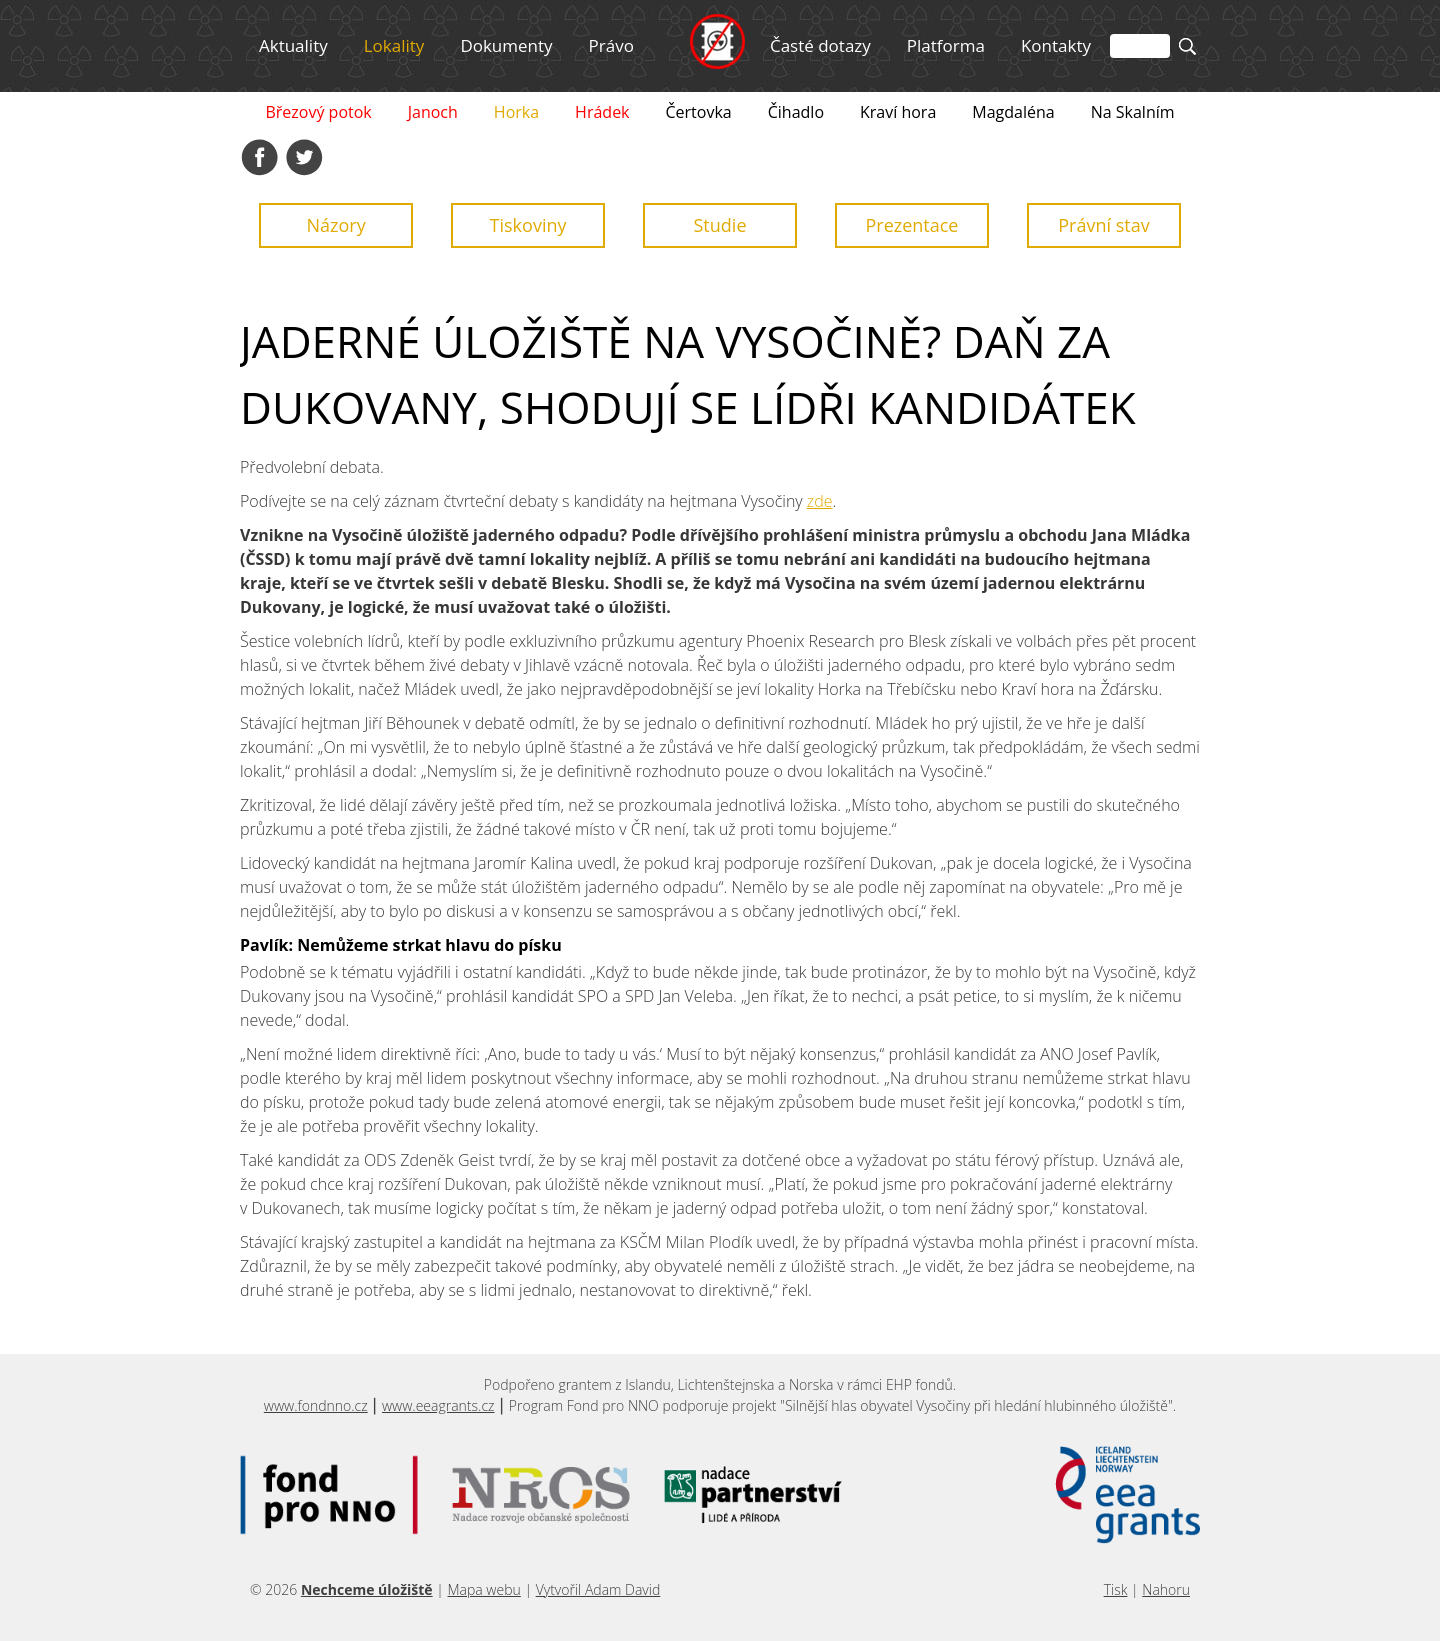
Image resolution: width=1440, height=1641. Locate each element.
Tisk (1116, 1589)
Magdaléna (1013, 112)
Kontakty (1056, 45)
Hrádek (602, 112)
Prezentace (911, 225)
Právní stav (1103, 225)
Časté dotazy (820, 45)
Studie (720, 225)
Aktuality (293, 45)
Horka (516, 112)
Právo (611, 45)
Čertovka (699, 112)
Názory (335, 225)
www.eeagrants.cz (438, 1405)
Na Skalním (1133, 112)
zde (820, 501)
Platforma (946, 45)
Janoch (433, 112)
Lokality (394, 45)
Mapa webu (483, 1589)
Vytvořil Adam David (598, 1589)
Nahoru (1166, 1589)
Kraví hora (898, 112)
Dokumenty (506, 45)
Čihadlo (796, 112)
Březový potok (318, 112)
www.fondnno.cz (316, 1405)
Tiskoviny (528, 225)
